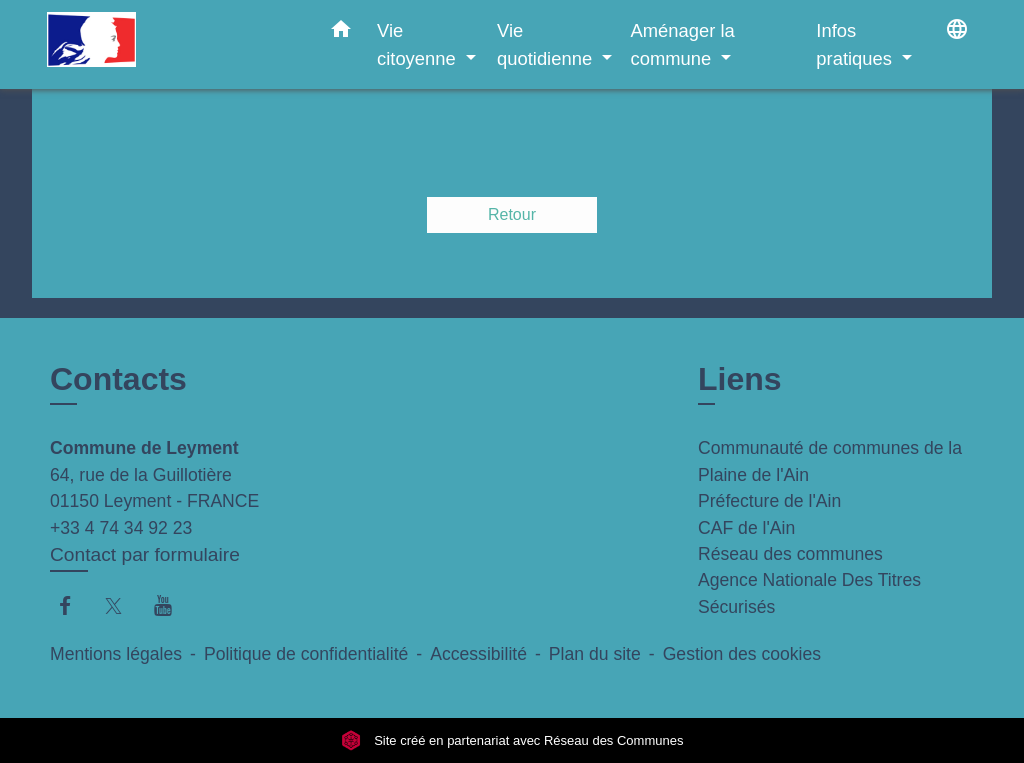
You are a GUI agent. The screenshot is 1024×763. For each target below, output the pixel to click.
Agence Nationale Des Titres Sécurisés (809, 593)
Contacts (118, 379)
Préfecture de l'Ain (769, 501)
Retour (512, 214)
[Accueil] (172, 44)
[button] (341, 33)
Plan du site (595, 654)
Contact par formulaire (145, 554)
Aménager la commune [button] (682, 44)
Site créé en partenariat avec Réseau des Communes (512, 740)
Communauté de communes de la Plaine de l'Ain (830, 461)
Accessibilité (478, 654)
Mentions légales (116, 654)
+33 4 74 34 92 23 (121, 528)
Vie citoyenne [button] (419, 44)
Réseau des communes (790, 554)
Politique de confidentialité (306, 654)
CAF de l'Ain (746, 528)
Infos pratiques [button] (856, 44)
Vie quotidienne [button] (547, 44)
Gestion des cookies (742, 654)
